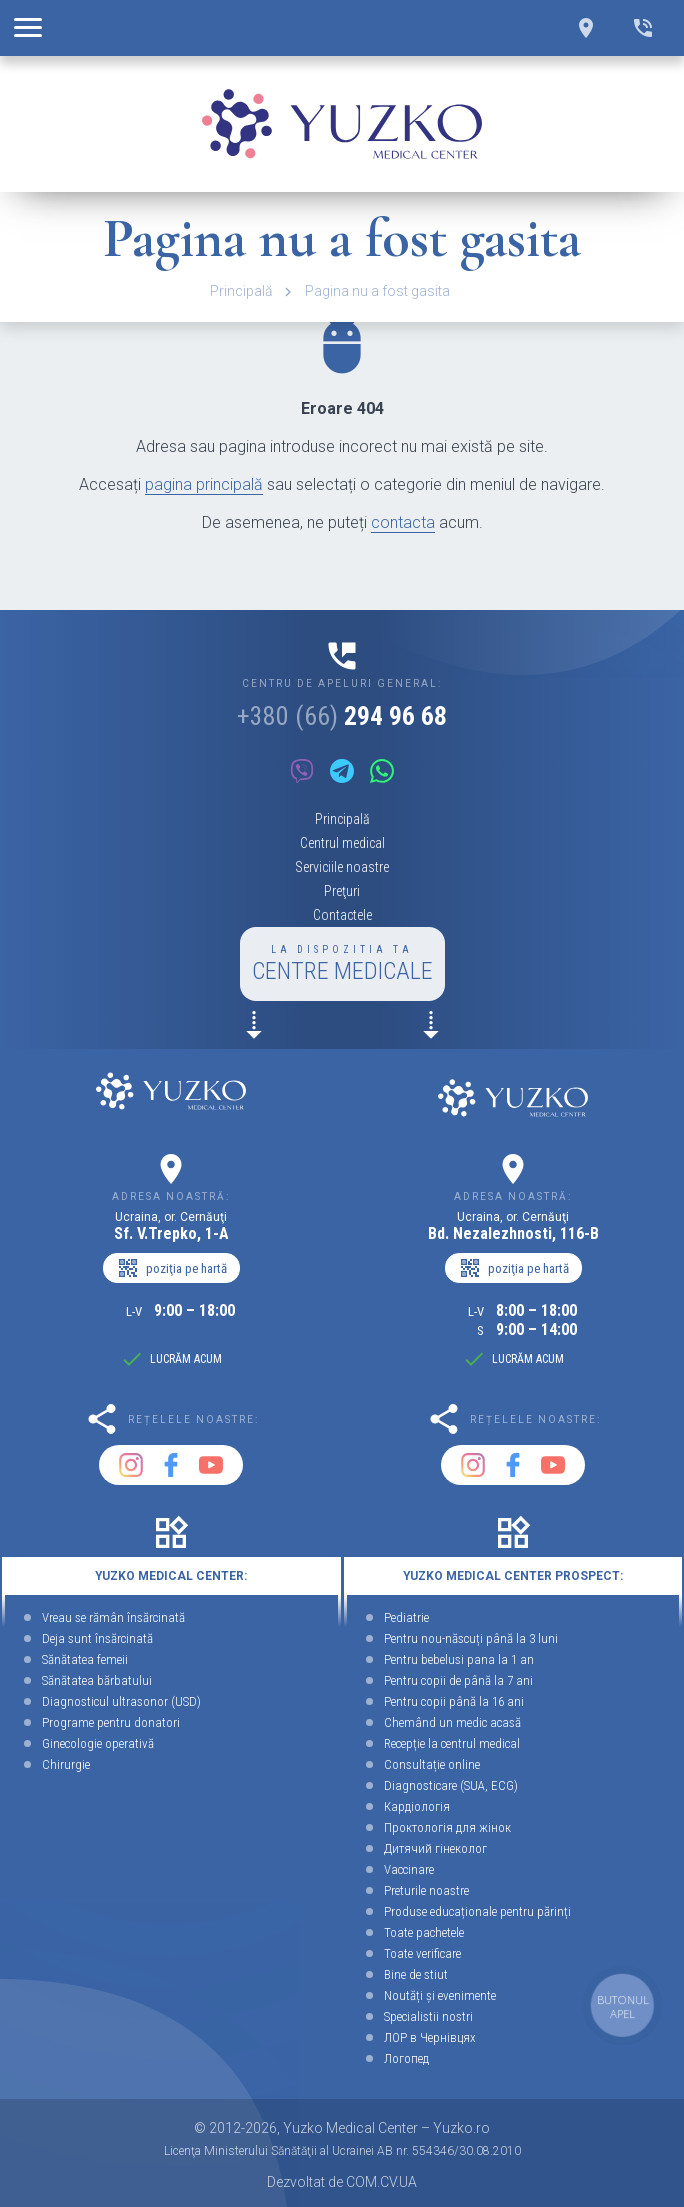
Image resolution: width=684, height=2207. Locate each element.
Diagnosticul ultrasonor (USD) (121, 1701)
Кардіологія (417, 1806)
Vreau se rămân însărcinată (113, 1617)
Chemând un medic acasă (452, 1722)
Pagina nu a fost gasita (377, 291)
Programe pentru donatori (111, 1722)
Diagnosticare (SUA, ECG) (451, 1785)
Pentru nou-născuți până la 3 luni (471, 1638)
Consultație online (432, 1764)
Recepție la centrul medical (452, 1743)
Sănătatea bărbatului (97, 1680)
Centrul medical (342, 843)
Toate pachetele (424, 1932)
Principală (241, 291)
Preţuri (342, 891)
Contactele (342, 915)
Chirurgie (66, 1764)
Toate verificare (422, 1953)
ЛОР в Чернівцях (430, 2037)
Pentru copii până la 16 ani (454, 1701)
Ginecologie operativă (98, 1743)
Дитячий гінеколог (435, 1848)
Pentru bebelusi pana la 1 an (459, 1659)
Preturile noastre (426, 1890)
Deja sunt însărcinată (97, 1638)
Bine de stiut (416, 1974)
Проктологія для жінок (447, 1827)
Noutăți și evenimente (440, 1995)
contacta (403, 522)
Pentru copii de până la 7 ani (458, 1680)
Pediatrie (406, 1617)
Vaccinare (409, 1869)
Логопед (406, 2058)
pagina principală (204, 484)
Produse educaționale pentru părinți (477, 1911)
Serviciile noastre (342, 867)
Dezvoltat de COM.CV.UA (342, 2182)
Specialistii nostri (428, 2016)
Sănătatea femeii (85, 1659)
